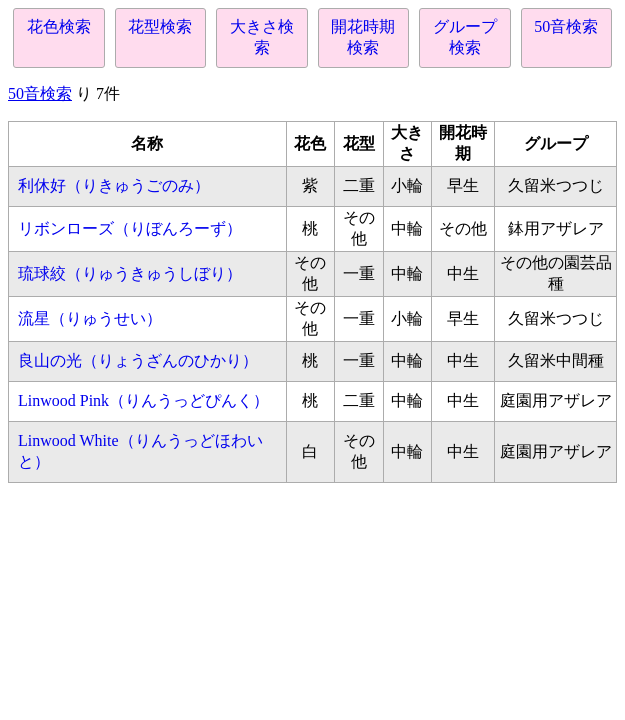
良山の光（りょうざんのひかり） (138, 360)
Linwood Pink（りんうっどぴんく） (143, 400)
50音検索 (566, 26)
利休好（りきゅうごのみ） (114, 185)
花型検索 (160, 26)
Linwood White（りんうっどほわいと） (140, 451)
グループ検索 (465, 37)
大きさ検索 (262, 37)
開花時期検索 (363, 37)
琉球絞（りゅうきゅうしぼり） (130, 273)
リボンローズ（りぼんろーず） (130, 228)
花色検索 (59, 26)
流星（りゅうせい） (90, 318)
